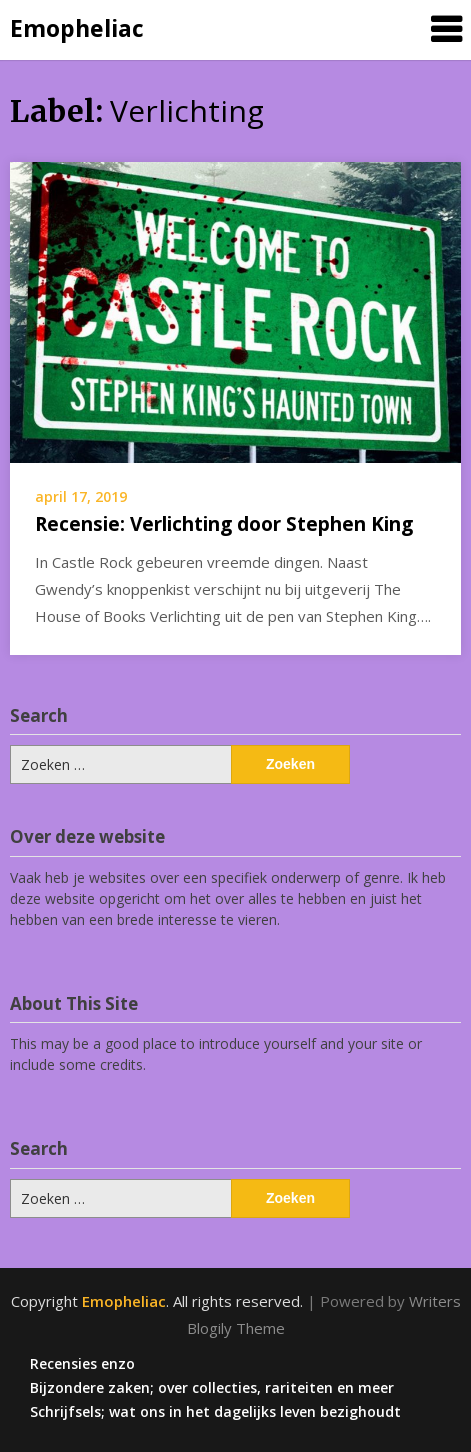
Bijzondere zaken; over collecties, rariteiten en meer (212, 1388)
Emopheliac (77, 28)
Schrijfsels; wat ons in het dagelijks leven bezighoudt (215, 1412)
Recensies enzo (82, 1364)
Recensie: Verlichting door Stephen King (224, 524)
